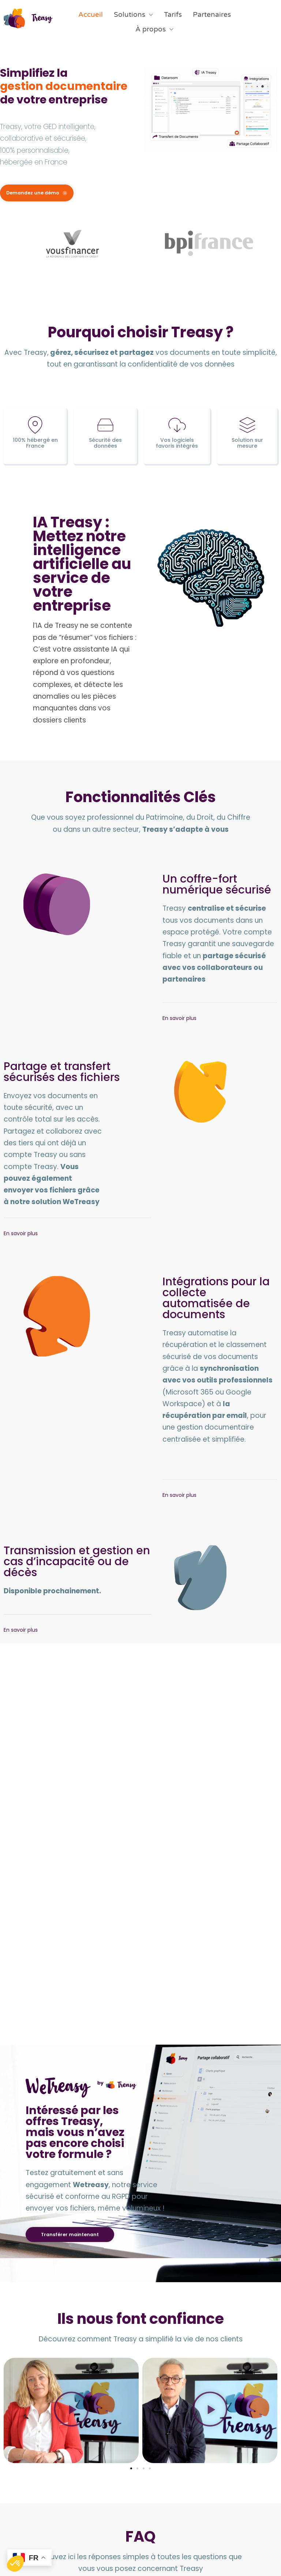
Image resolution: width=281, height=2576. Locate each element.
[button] (131, 2361)
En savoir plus (179, 1087)
